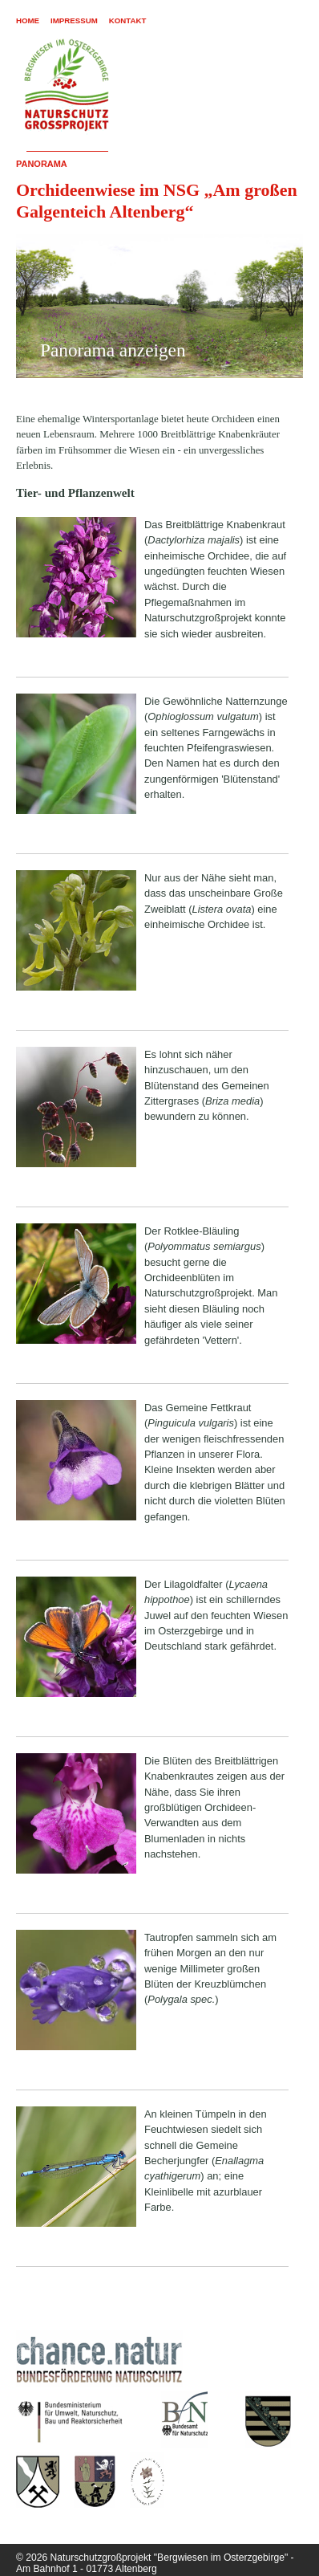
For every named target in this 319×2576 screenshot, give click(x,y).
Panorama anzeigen (113, 350)
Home (27, 20)
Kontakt (128, 20)
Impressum (74, 20)
